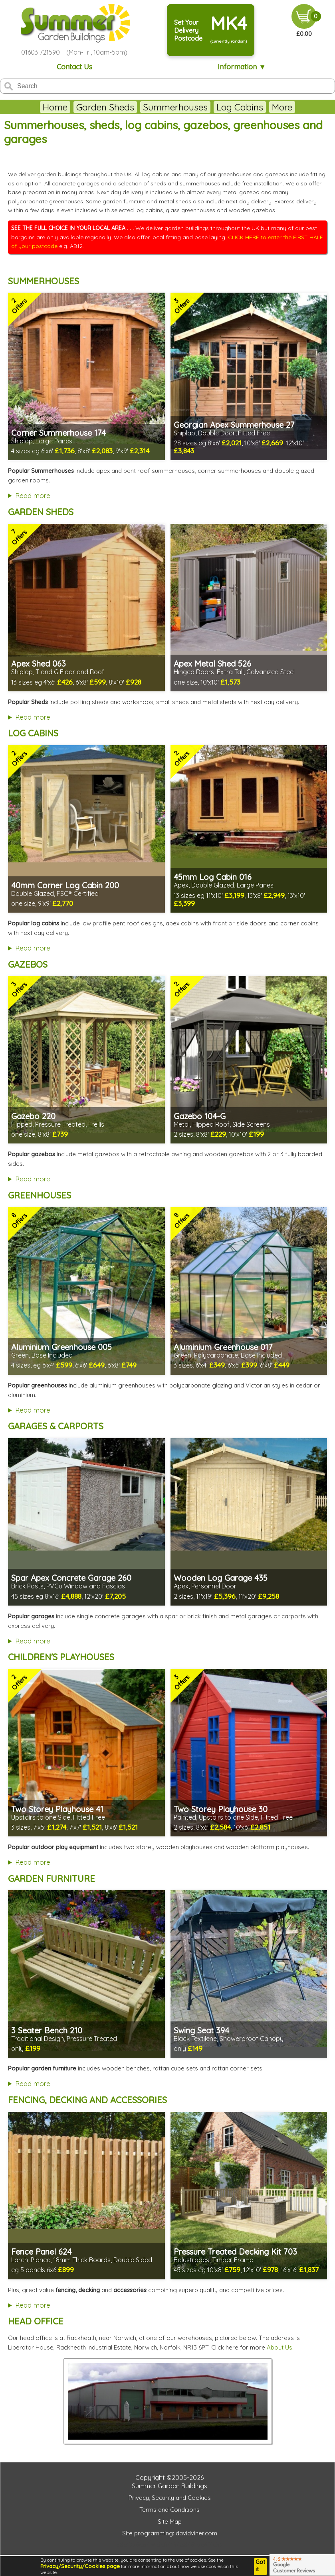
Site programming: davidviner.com (169, 2533)
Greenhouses (267, 107)
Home (24, 107)
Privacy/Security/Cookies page (80, 2566)
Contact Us (74, 66)
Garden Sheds (74, 107)
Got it (260, 2565)
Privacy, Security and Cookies (170, 2497)
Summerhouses (144, 107)
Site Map (170, 2521)
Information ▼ (242, 66)
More (313, 107)
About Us (279, 2347)
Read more (32, 495)
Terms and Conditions (169, 2509)
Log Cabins (209, 107)
